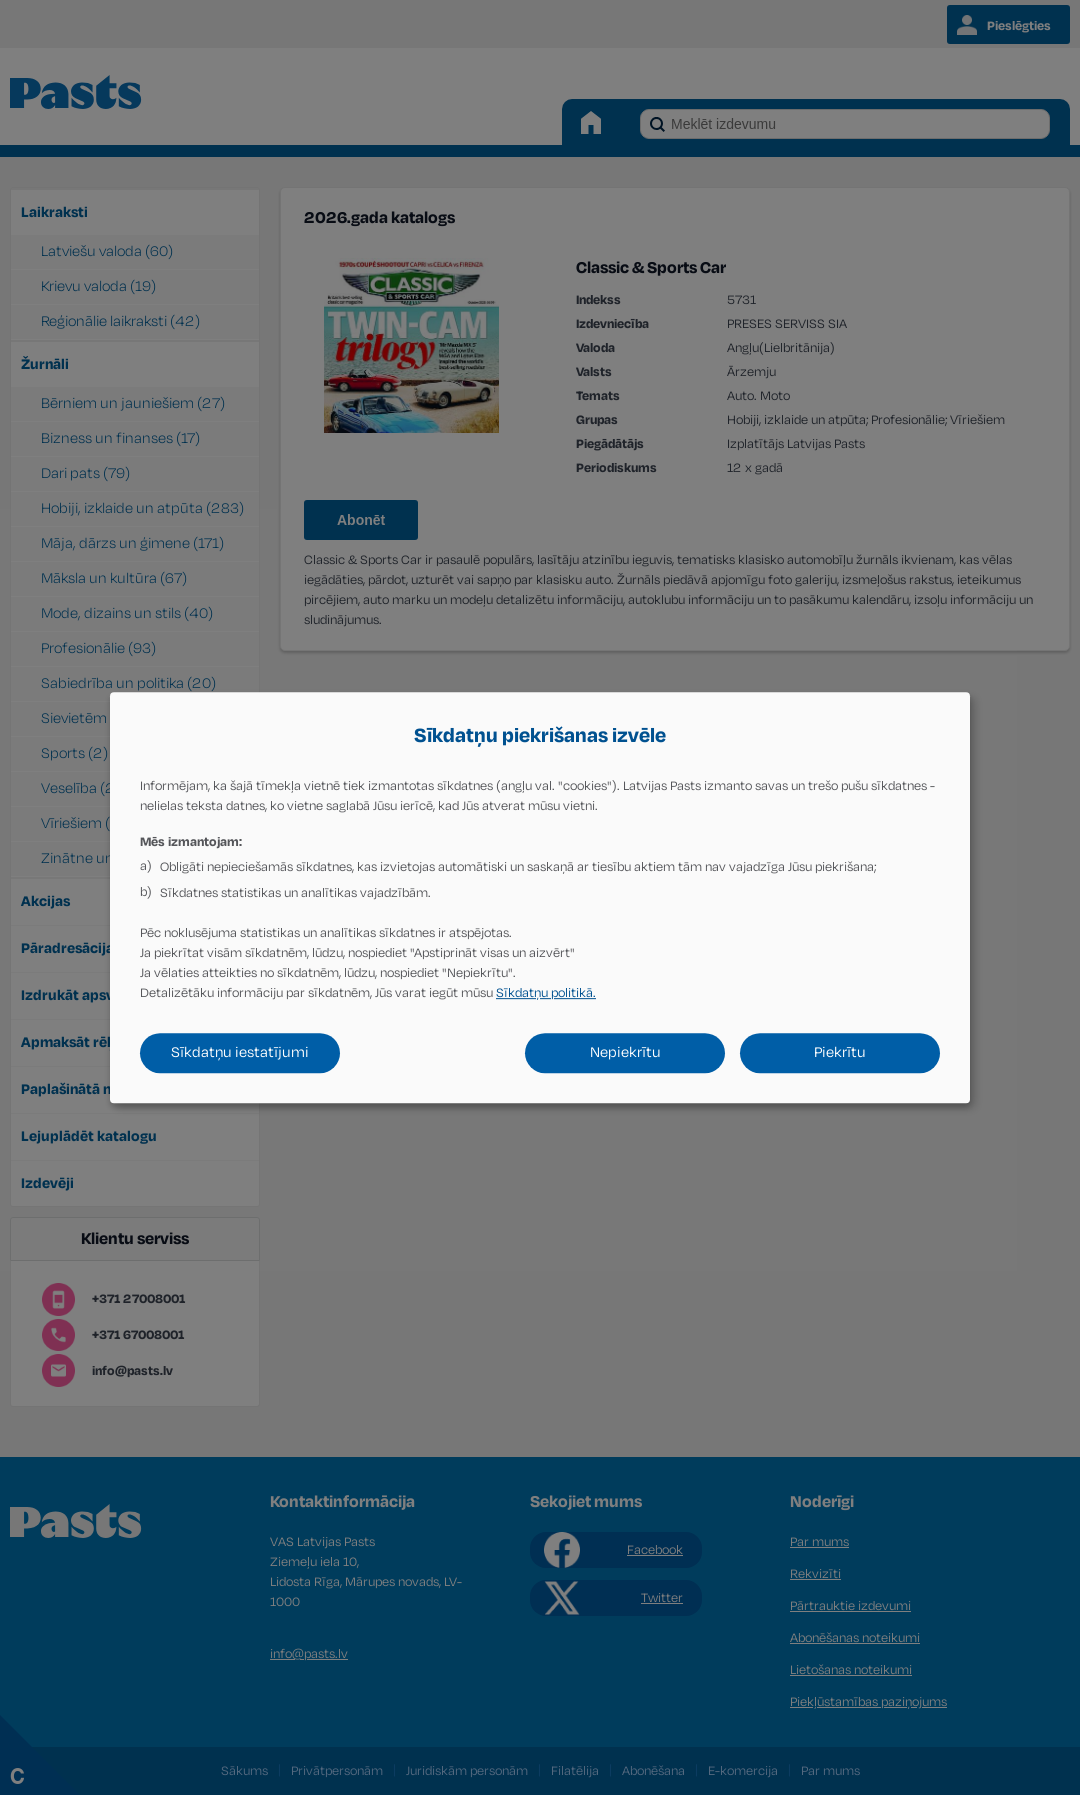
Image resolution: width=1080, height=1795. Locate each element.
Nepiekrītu (624, 1052)
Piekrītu (840, 1052)
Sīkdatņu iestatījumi (240, 1052)
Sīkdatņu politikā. (546, 993)
